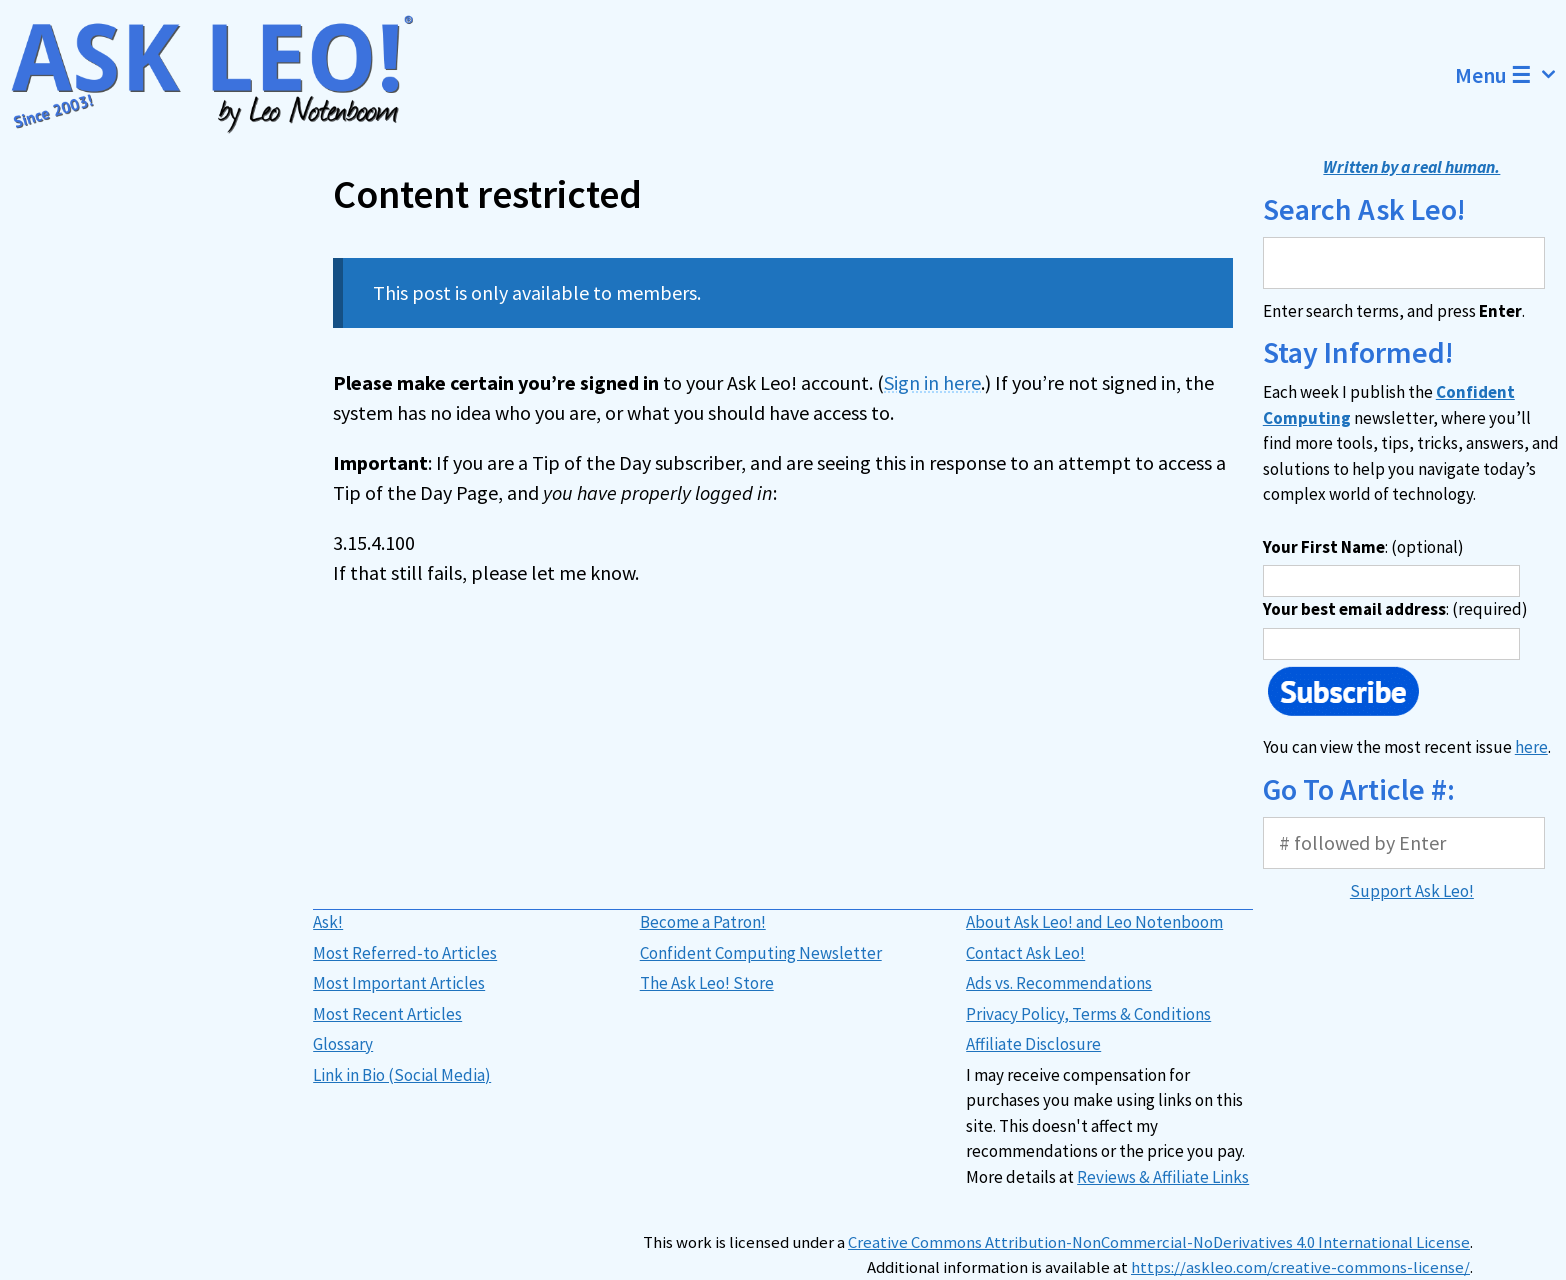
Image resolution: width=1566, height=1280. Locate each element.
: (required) (1395, 609)
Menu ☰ (1510, 75)
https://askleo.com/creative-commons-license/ (1300, 1267)
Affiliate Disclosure (1033, 1044)
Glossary (343, 1044)
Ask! (328, 922)
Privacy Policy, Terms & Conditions (1088, 1014)
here (1531, 747)
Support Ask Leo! (1412, 891)
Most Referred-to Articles (405, 953)
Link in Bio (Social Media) (402, 1075)
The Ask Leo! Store (707, 983)
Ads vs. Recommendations (1059, 983)
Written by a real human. (1411, 167)
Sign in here (932, 382)
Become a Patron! (703, 922)
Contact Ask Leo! (1025, 953)
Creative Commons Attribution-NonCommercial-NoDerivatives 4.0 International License (1159, 1242)
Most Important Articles (399, 983)
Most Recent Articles (387, 1014)
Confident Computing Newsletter (761, 953)
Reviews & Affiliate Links (1163, 1177)
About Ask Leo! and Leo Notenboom (1094, 922)
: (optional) (1363, 547)
